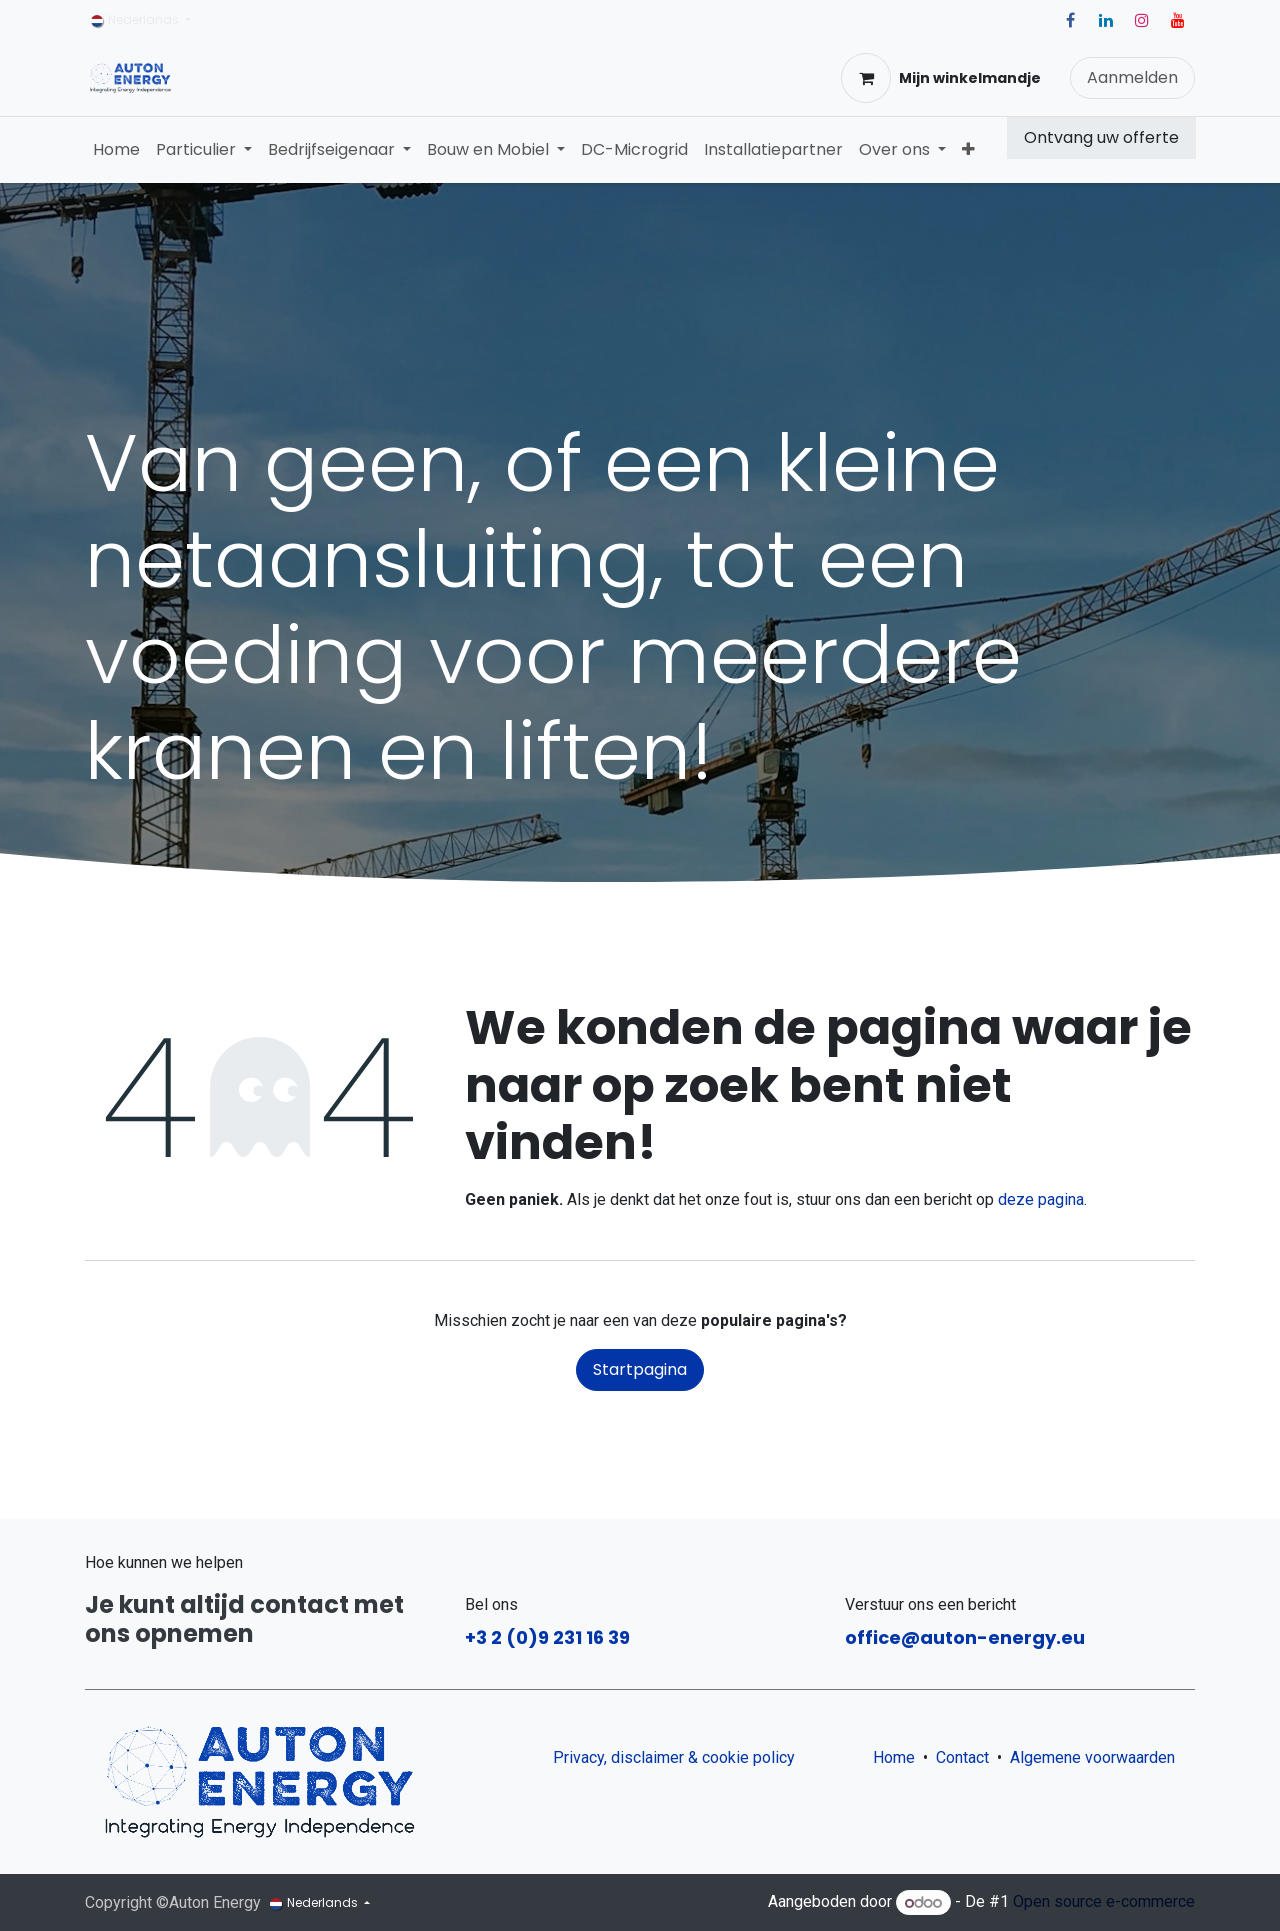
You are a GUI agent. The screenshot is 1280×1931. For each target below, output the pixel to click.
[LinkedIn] (1106, 20)
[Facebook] (1070, 20)
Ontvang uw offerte (1101, 137)
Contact (962, 1757)
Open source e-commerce (1104, 1902)
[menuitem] (116, 150)
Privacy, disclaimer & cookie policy (674, 1757)
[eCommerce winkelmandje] (941, 78)
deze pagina (1041, 1199)
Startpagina (640, 1369)
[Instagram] (1142, 20)
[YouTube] (1178, 20)
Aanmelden (1132, 77)
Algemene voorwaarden (1096, 1757)
